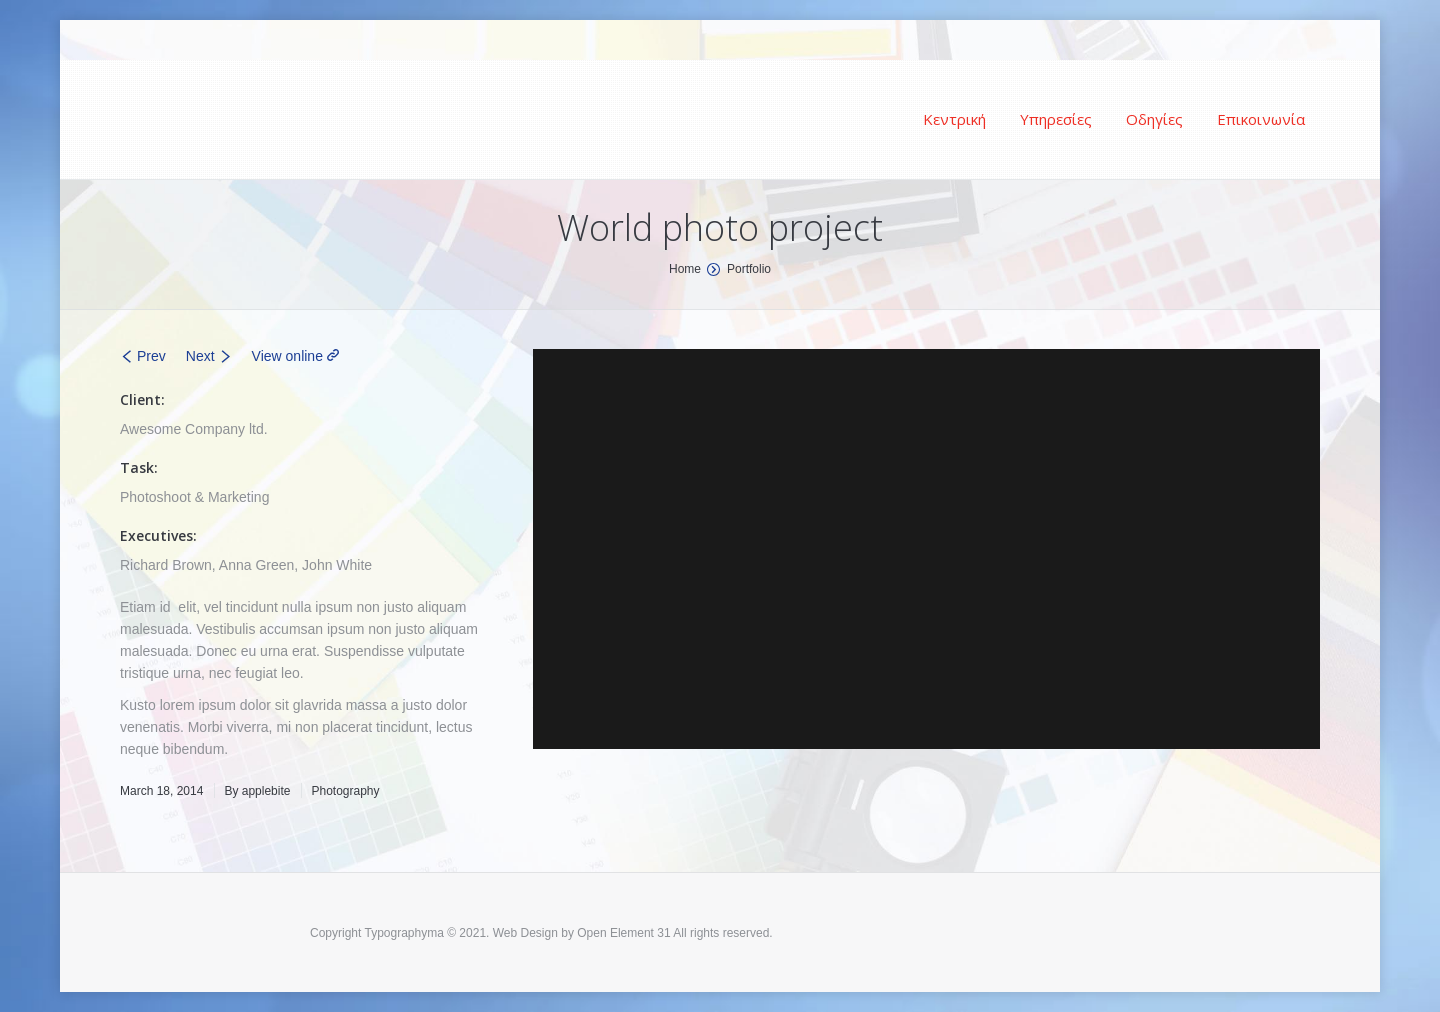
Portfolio (749, 269)
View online (287, 356)
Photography (345, 791)
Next (200, 356)
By (257, 791)
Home (685, 269)
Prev (151, 356)
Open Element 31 (623, 933)
